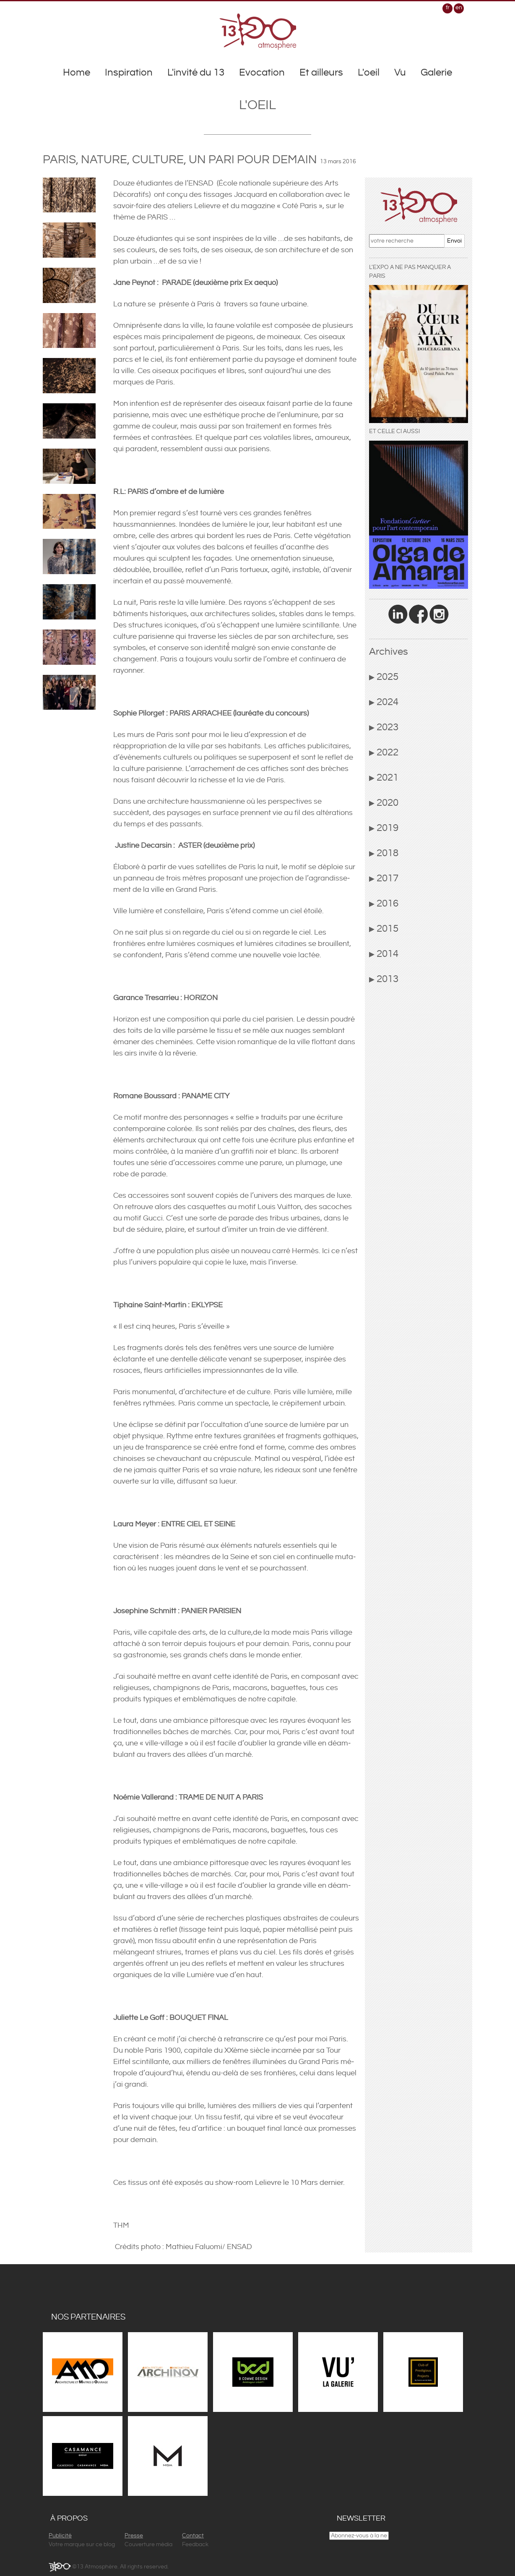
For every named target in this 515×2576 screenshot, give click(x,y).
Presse (134, 2536)
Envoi (454, 241)
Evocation (262, 72)
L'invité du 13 (195, 72)
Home (76, 72)
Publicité (60, 2536)
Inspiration (129, 72)
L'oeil (369, 72)
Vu (400, 72)
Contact (193, 2536)
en (458, 7)
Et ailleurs (321, 72)
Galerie (436, 72)
